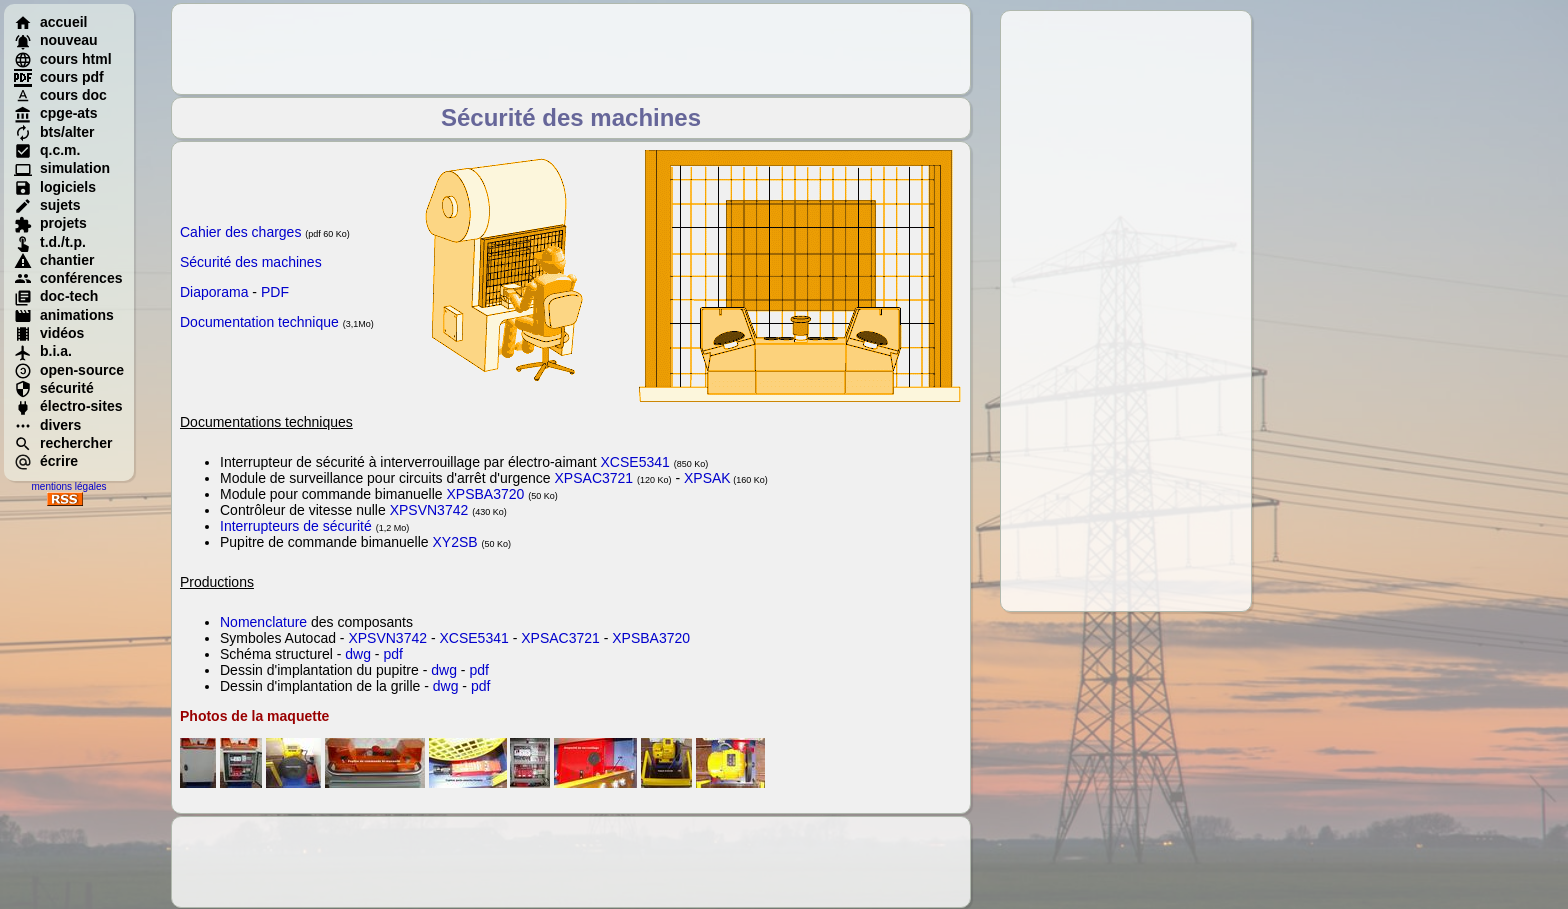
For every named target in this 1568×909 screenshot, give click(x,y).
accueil (50, 22)
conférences (68, 278)
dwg (358, 654)
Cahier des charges (240, 232)
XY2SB (454, 542)
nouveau (56, 40)
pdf (392, 654)
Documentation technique (259, 322)
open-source (69, 370)
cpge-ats (56, 113)
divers (47, 425)
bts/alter (54, 132)
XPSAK (707, 478)
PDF (275, 292)
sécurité (54, 388)
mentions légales (68, 486)
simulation (62, 168)
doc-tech (56, 296)
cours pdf (59, 77)
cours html (63, 59)
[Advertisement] (1126, 311)
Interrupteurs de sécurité (296, 526)
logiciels (55, 187)
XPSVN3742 (429, 510)
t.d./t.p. (50, 242)
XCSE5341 (635, 462)
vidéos (49, 333)
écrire (46, 461)
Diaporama (214, 292)
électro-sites (68, 406)
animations (64, 315)
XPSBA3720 (485, 494)
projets (50, 223)
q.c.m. (47, 150)
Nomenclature (263, 622)
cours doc (60, 95)
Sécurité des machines (251, 262)
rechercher (63, 443)
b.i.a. (43, 351)
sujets (47, 205)
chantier (54, 260)
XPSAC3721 (594, 478)
